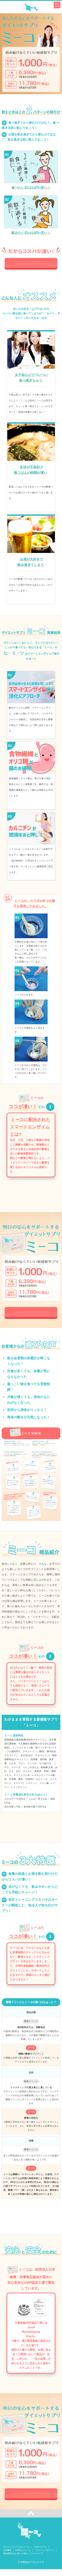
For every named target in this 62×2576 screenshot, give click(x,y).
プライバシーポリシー (45, 2557)
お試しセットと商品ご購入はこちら (32, 264)
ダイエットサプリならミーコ (16, 2553)
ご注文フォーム (40, 2553)
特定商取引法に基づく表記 (15, 2560)
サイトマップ (37, 2560)
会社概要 (7, 2557)
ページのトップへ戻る (31, 2520)
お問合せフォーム (23, 2557)
